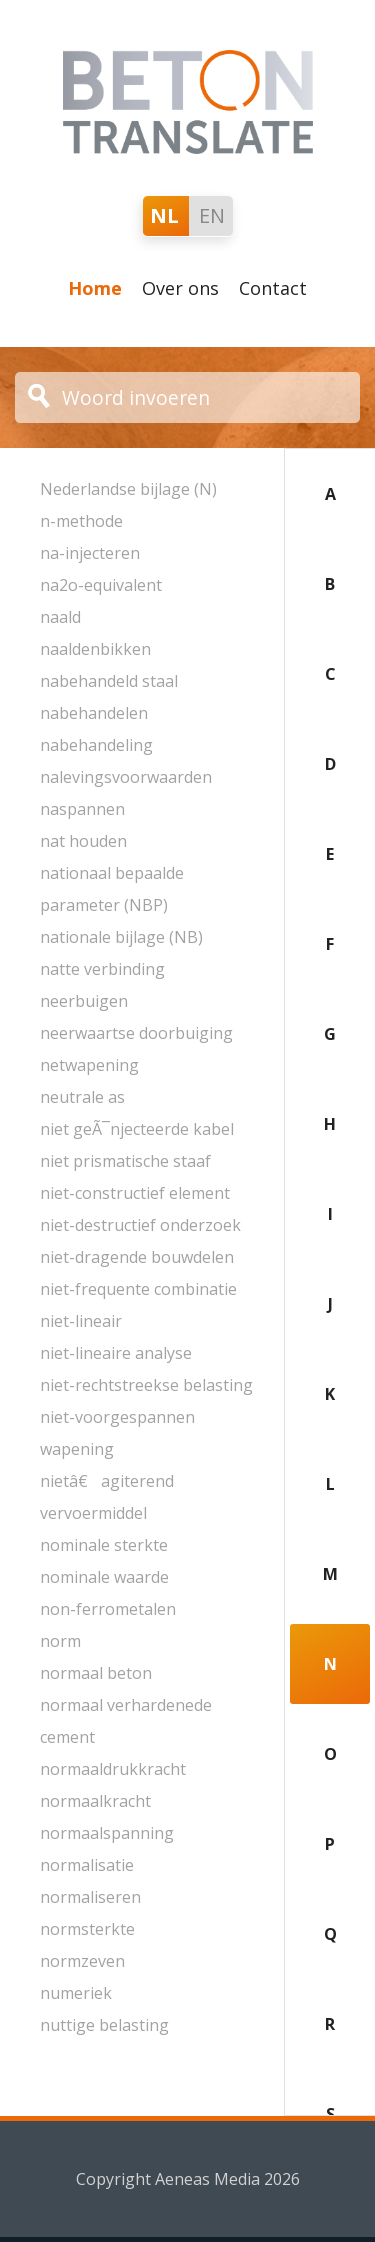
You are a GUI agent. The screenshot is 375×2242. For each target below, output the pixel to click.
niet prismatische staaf (125, 1161)
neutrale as (82, 1097)
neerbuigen (84, 1001)
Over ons (180, 288)
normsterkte (87, 1929)
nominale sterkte (104, 1545)
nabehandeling (96, 745)
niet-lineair (81, 1321)
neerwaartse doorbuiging (136, 1033)
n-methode (81, 521)
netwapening (89, 1065)
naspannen (82, 809)
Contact (273, 288)
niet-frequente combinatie (138, 1289)
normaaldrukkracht (113, 1769)
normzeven (82, 1961)
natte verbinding (102, 969)
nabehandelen (94, 713)
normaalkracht (95, 1801)
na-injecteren (90, 553)
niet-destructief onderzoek (140, 1225)
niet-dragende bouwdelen (137, 1257)
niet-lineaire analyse (116, 1353)
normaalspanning (107, 1833)
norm (60, 1641)
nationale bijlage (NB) (121, 937)
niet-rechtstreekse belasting (146, 1385)
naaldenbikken (95, 649)
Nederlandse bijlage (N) (128, 489)
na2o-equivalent (101, 585)
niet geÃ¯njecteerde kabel (137, 1129)
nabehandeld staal (109, 681)
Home (95, 288)
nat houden (83, 841)
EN (212, 215)
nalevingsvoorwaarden (126, 777)
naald (60, 617)
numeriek (76, 1993)
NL (164, 215)
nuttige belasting (104, 2025)
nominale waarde (104, 1577)
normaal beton (96, 1673)
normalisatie (87, 1865)
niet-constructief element (135, 1193)
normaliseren (90, 1897)
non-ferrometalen (108, 1609)
